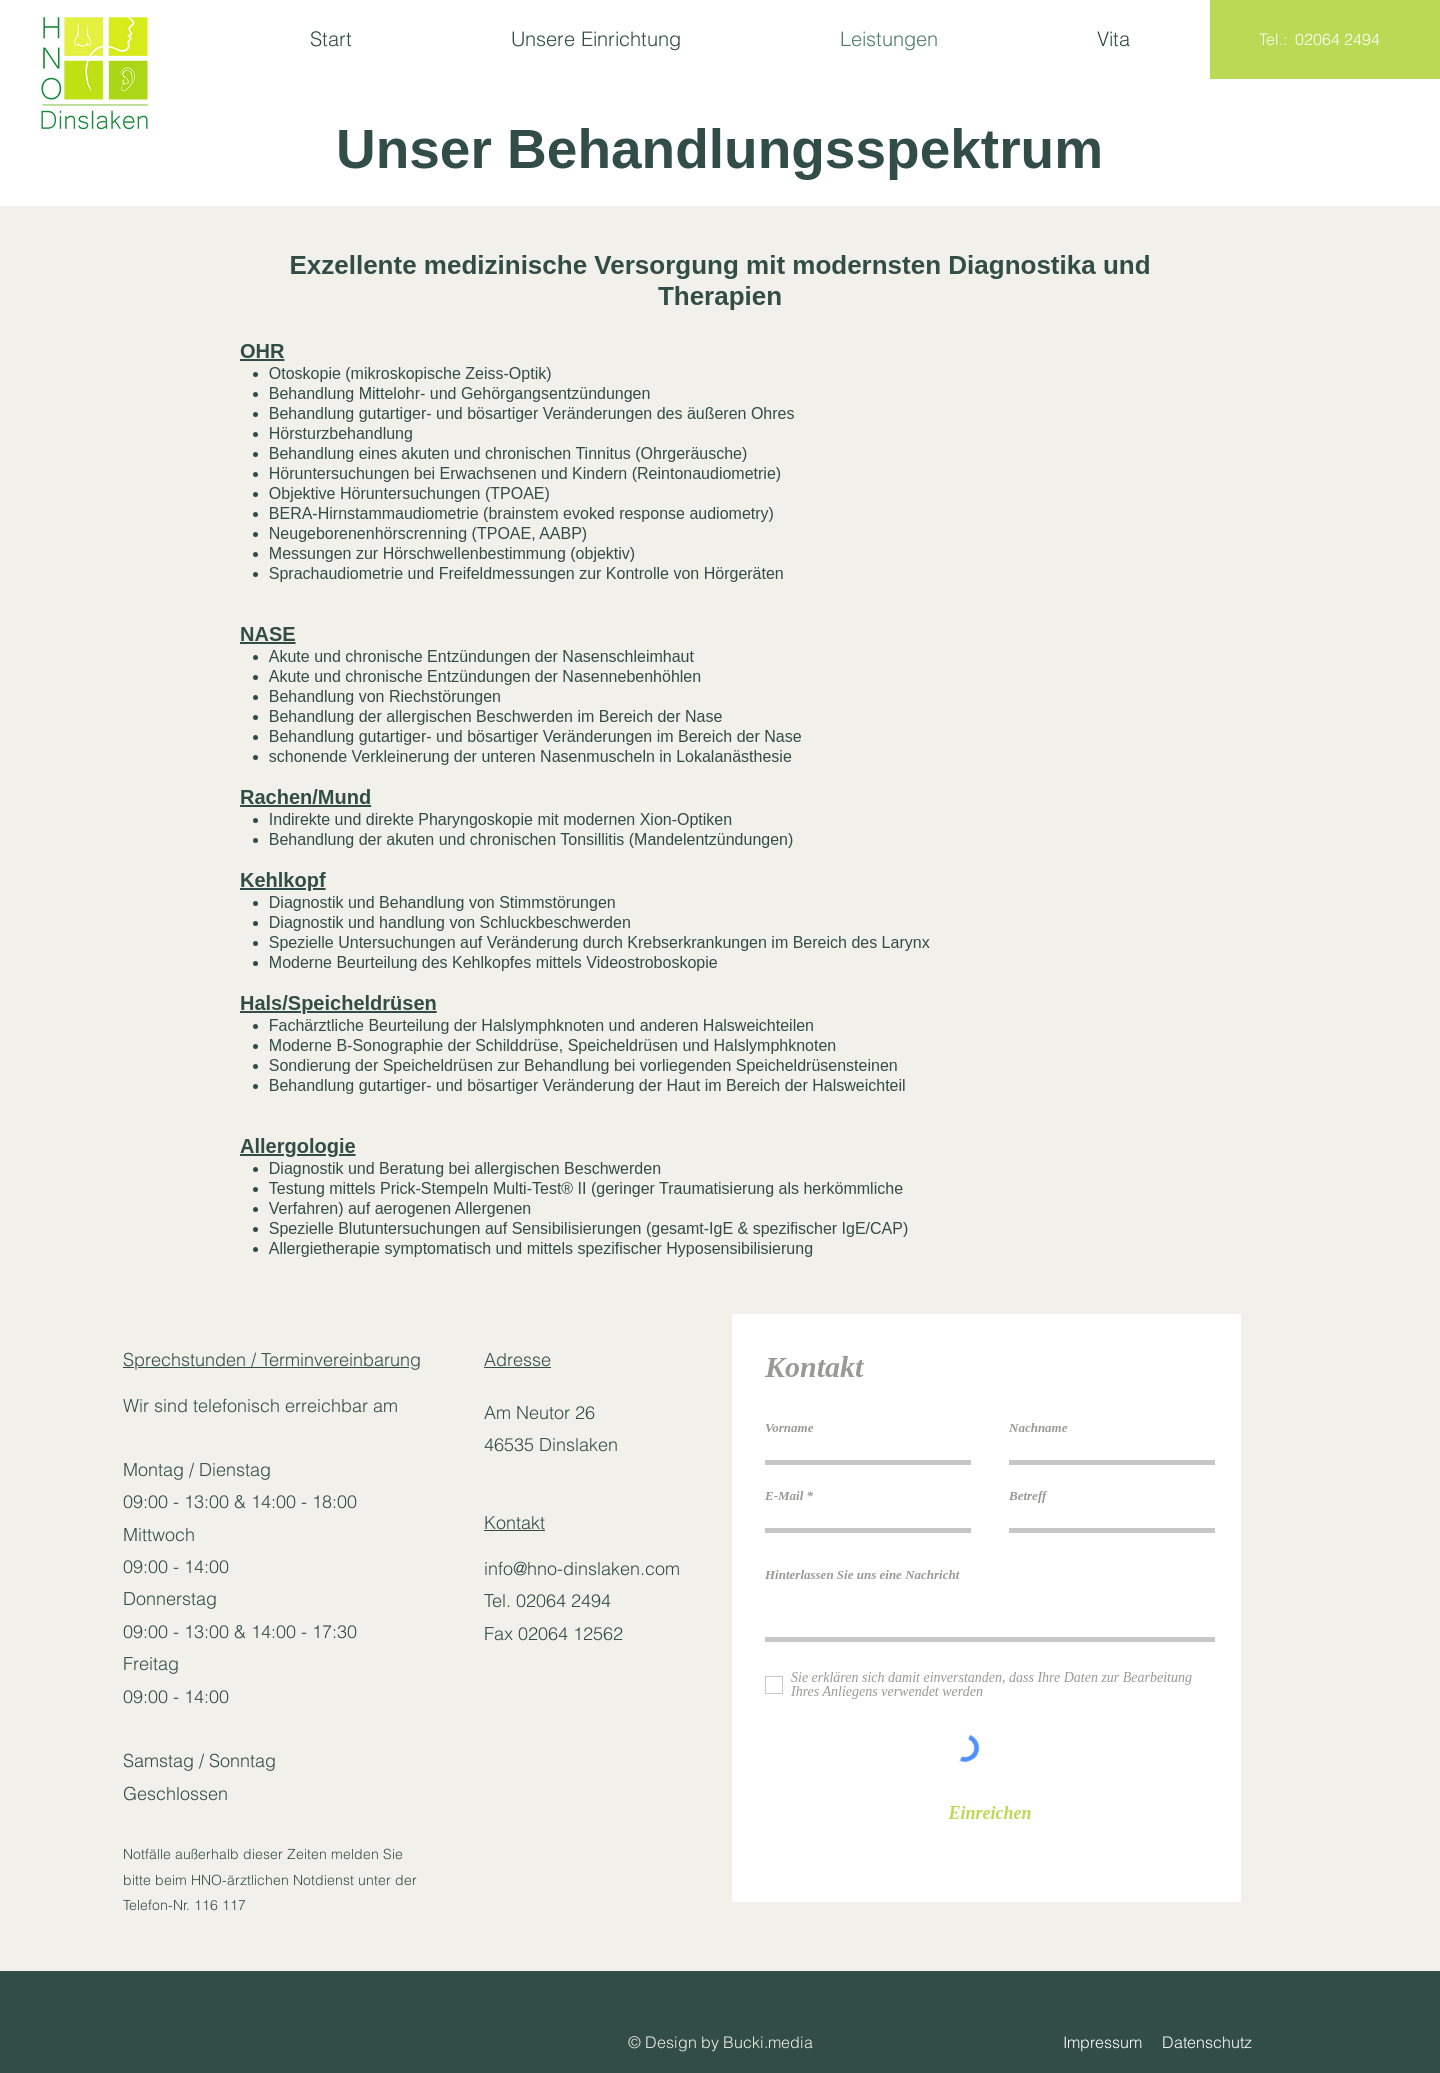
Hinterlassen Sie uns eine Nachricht (862, 1574)
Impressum (1112, 2042)
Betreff (1027, 1495)
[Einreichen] (990, 1813)
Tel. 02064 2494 (547, 1600)
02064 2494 (1337, 39)
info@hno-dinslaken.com (582, 1568)
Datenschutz (1209, 2042)
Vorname (789, 1427)
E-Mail (784, 1495)
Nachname (1038, 1427)
